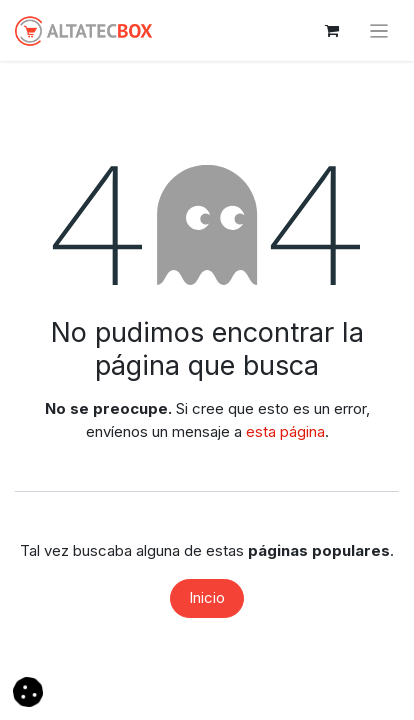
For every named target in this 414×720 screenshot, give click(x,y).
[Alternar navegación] (379, 30)
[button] (28, 690)
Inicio (207, 597)
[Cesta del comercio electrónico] (332, 31)
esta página (285, 431)
